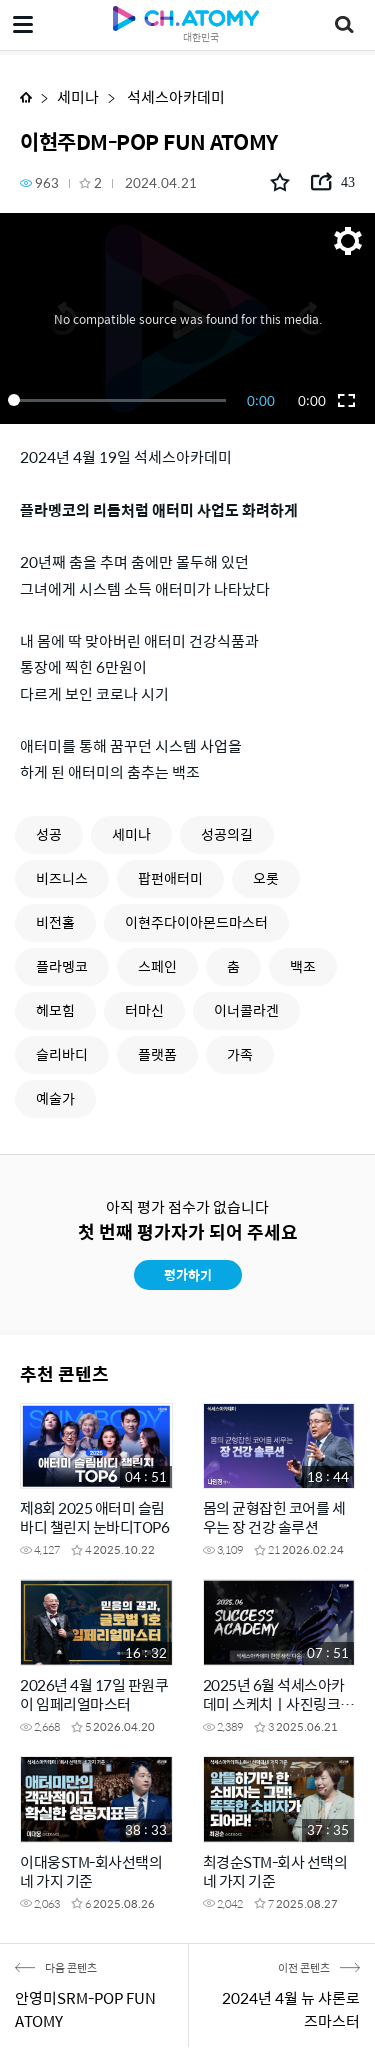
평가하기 (188, 1274)
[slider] (120, 400)
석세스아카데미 (174, 96)
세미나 (78, 96)
